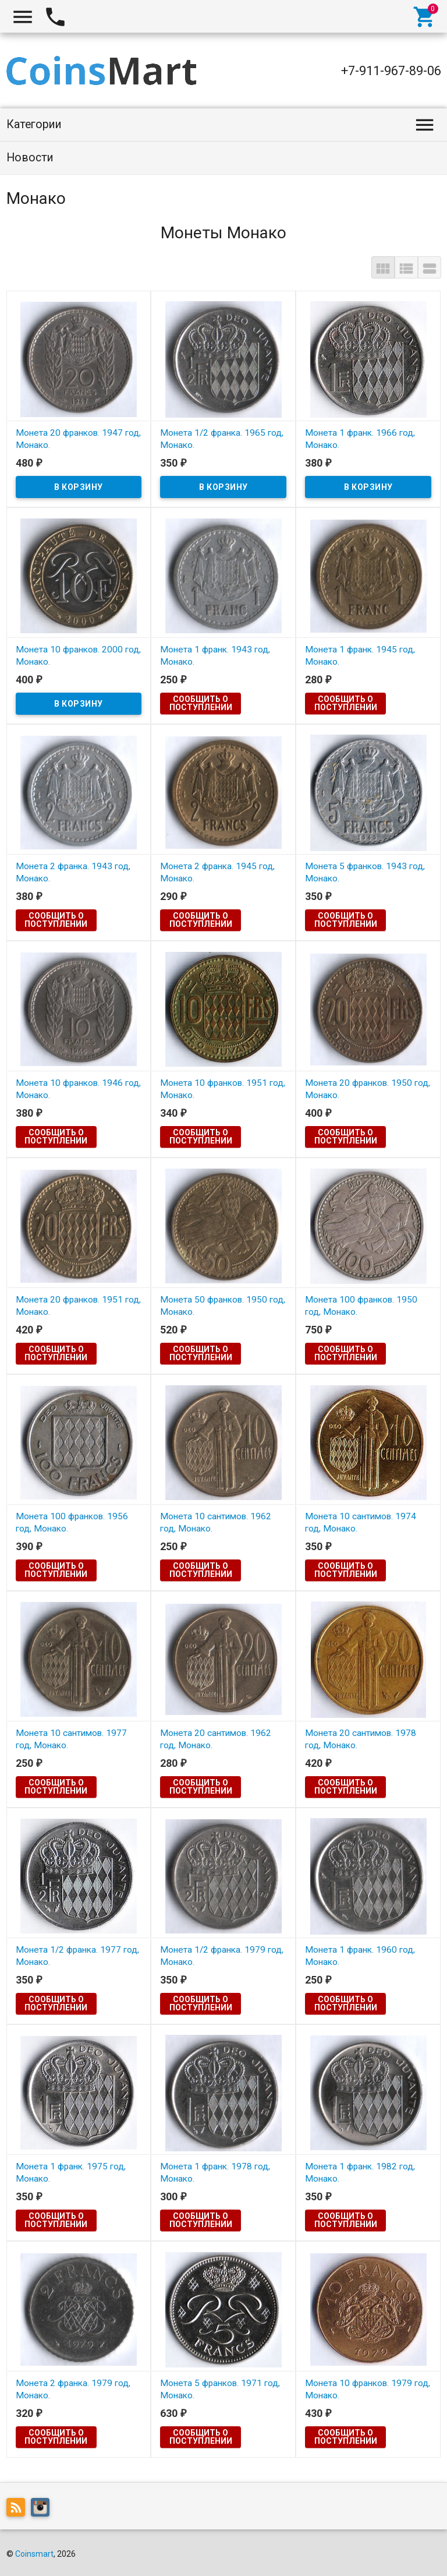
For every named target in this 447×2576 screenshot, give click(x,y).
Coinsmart (34, 2554)
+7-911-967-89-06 (391, 70)
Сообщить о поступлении (200, 703)
